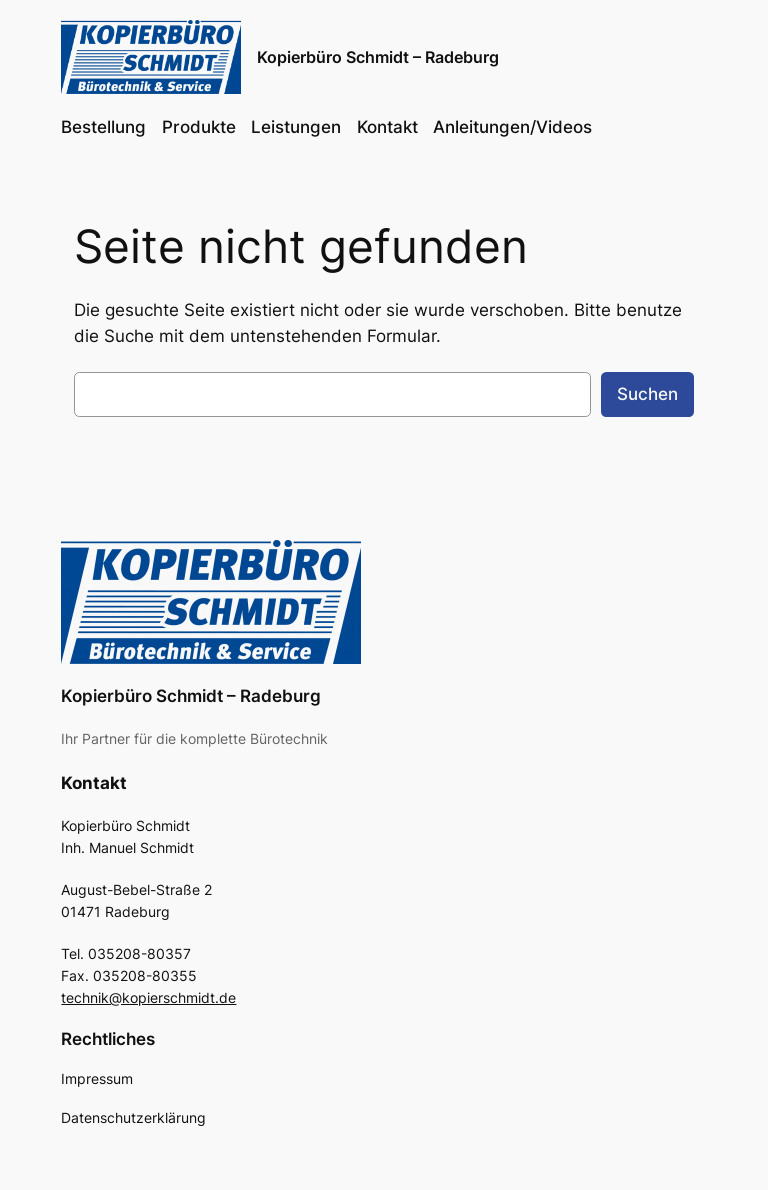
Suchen (647, 394)
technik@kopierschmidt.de (148, 997)
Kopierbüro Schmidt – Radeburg (378, 57)
